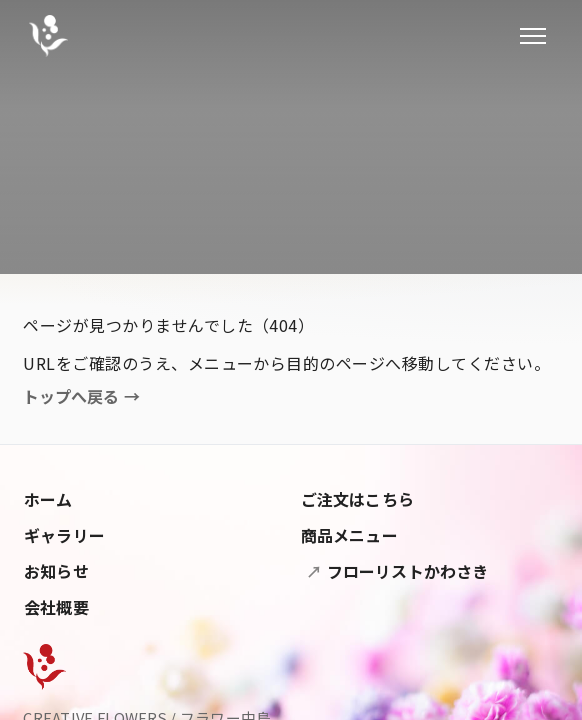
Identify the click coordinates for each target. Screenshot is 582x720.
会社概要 (56, 607)
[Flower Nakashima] (44, 667)
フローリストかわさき (406, 571)
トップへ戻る (81, 397)
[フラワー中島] (48, 36)
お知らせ (56, 571)
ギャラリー (64, 535)
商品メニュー (349, 535)
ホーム (48, 499)
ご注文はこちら (357, 499)
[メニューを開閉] (533, 36)
